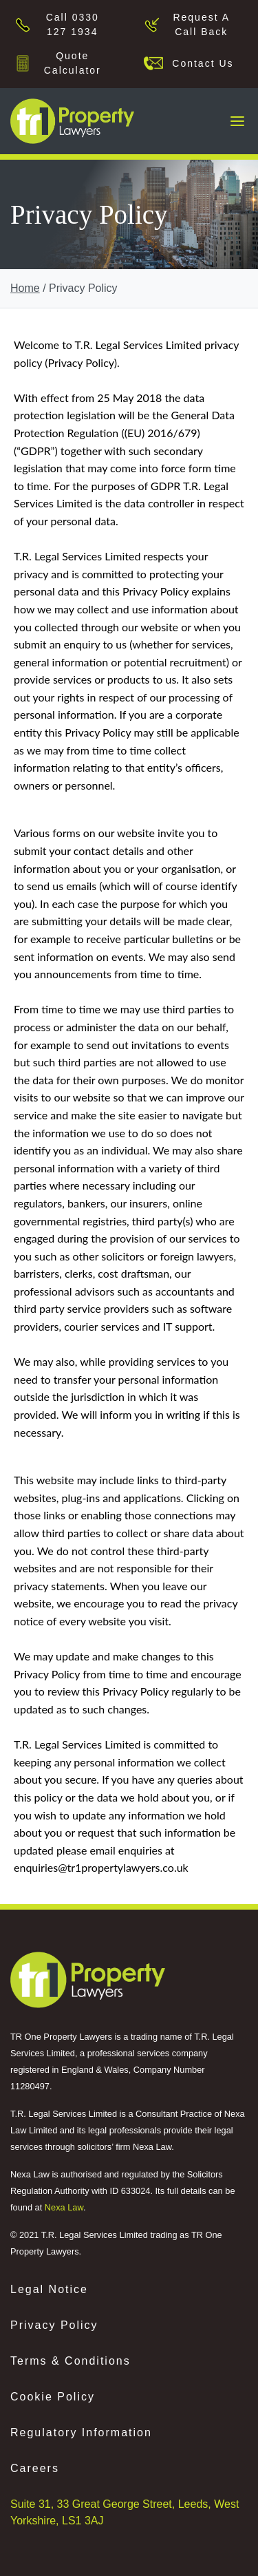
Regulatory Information (81, 2432)
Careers (34, 2468)
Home (25, 288)
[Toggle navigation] (237, 121)
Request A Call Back (201, 24)
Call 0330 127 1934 (72, 24)
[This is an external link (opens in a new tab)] (87, 1980)
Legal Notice (49, 2289)
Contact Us (199, 63)
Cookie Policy (52, 2397)
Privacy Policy (54, 2325)
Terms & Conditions (70, 2361)
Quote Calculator (72, 63)
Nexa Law (64, 2207)
